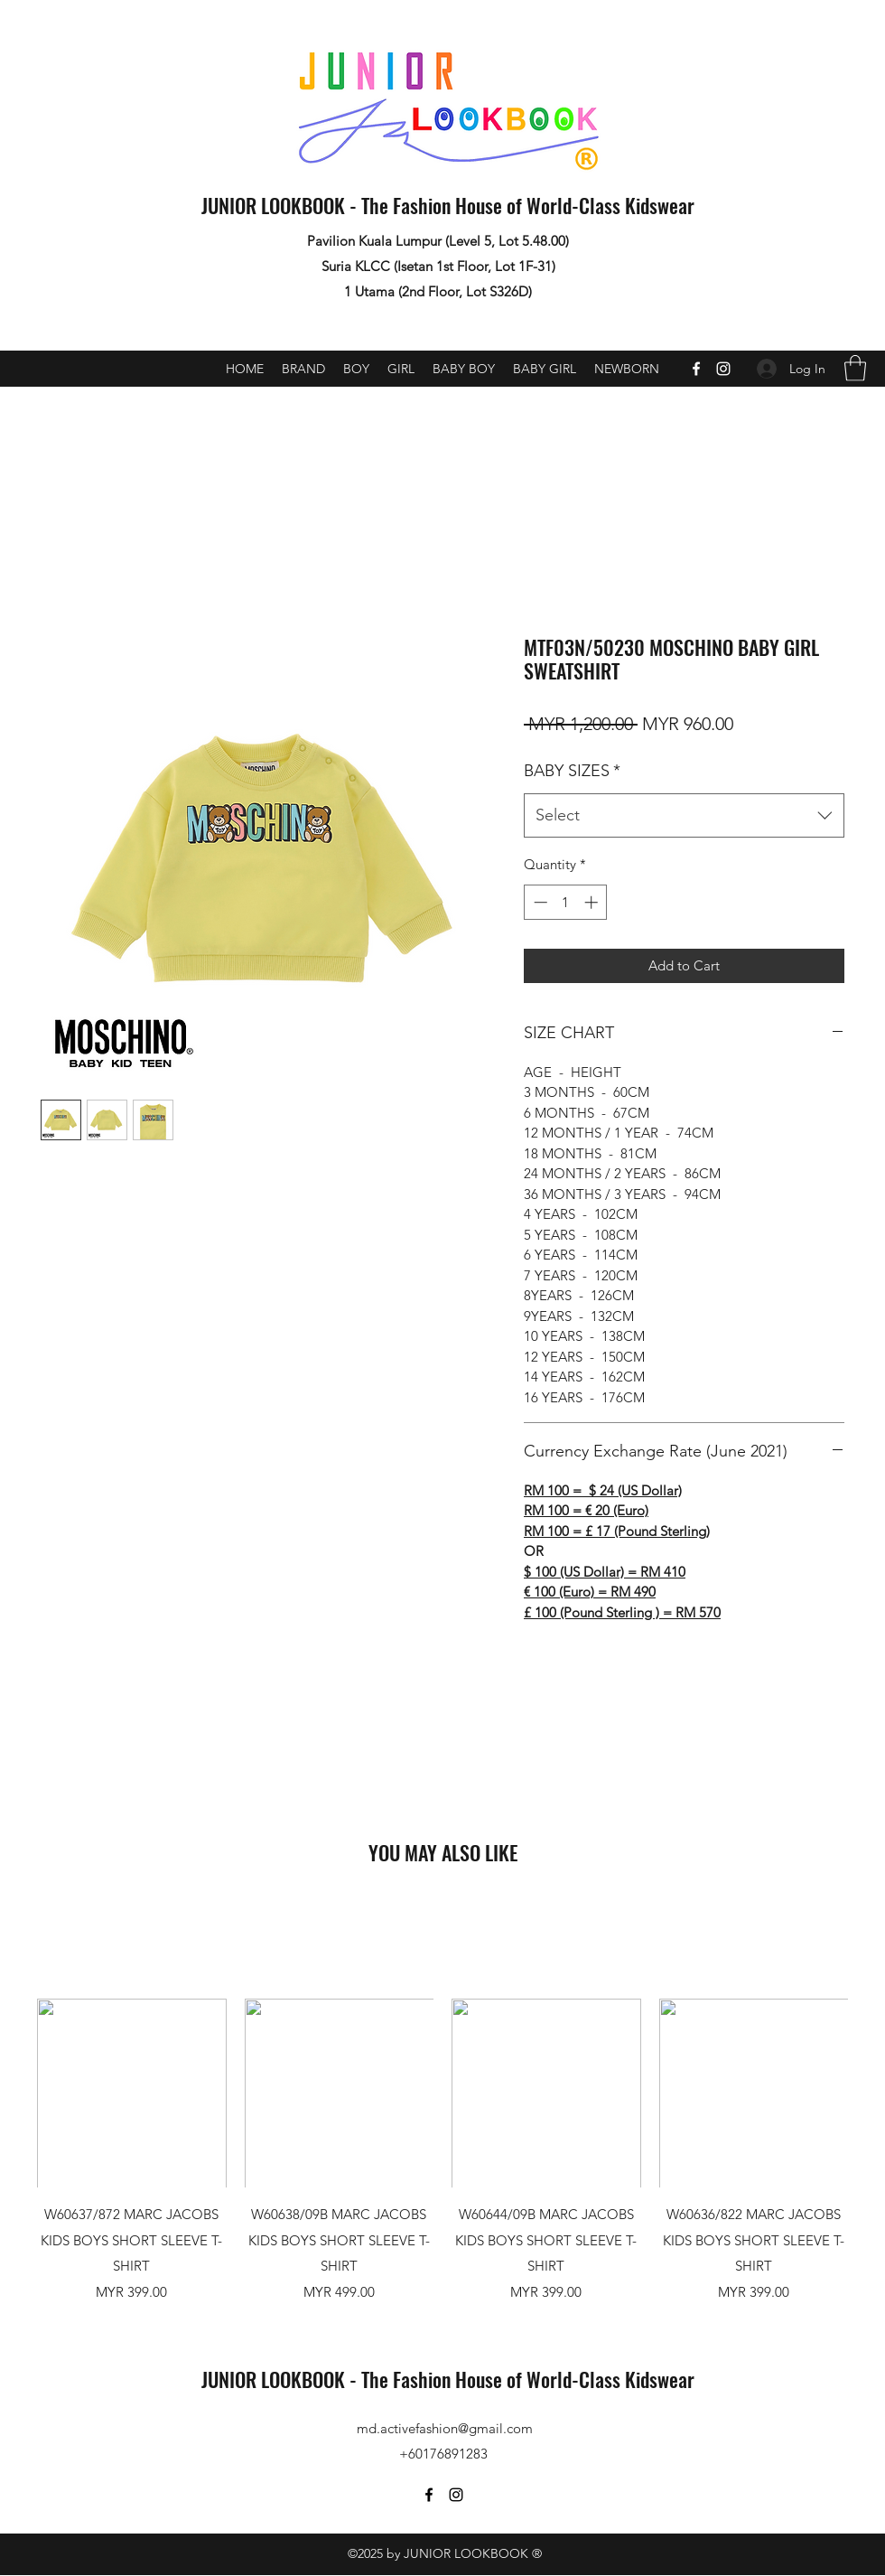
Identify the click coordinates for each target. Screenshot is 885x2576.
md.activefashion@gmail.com (445, 2428)
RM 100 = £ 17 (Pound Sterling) (617, 1531)
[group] (442, 2150)
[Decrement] (538, 902)
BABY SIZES (572, 771)
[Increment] (593, 902)
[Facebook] (696, 369)
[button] (855, 368)
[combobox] (684, 815)
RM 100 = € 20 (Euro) (586, 1510)
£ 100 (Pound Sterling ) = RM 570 (622, 1612)
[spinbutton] (566, 902)
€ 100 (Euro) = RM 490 (590, 1591)
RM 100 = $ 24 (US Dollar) (603, 1490)
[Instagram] (723, 369)
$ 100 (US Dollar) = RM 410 (604, 1571)
